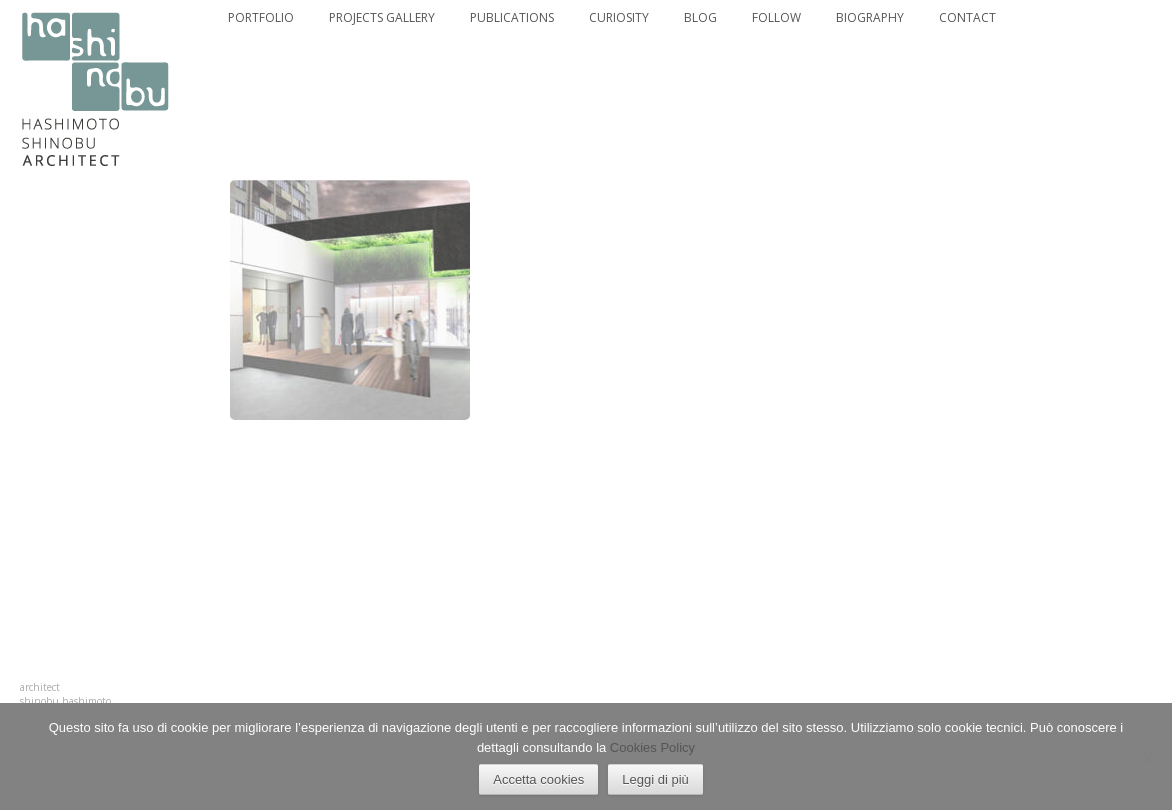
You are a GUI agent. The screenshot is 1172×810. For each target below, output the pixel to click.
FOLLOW (776, 18)
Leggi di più (655, 779)
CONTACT (967, 18)
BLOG (700, 18)
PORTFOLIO (261, 18)
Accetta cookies (538, 779)
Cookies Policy (652, 747)
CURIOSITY (619, 18)
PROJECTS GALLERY (382, 18)
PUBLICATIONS (512, 18)
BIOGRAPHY (870, 18)
